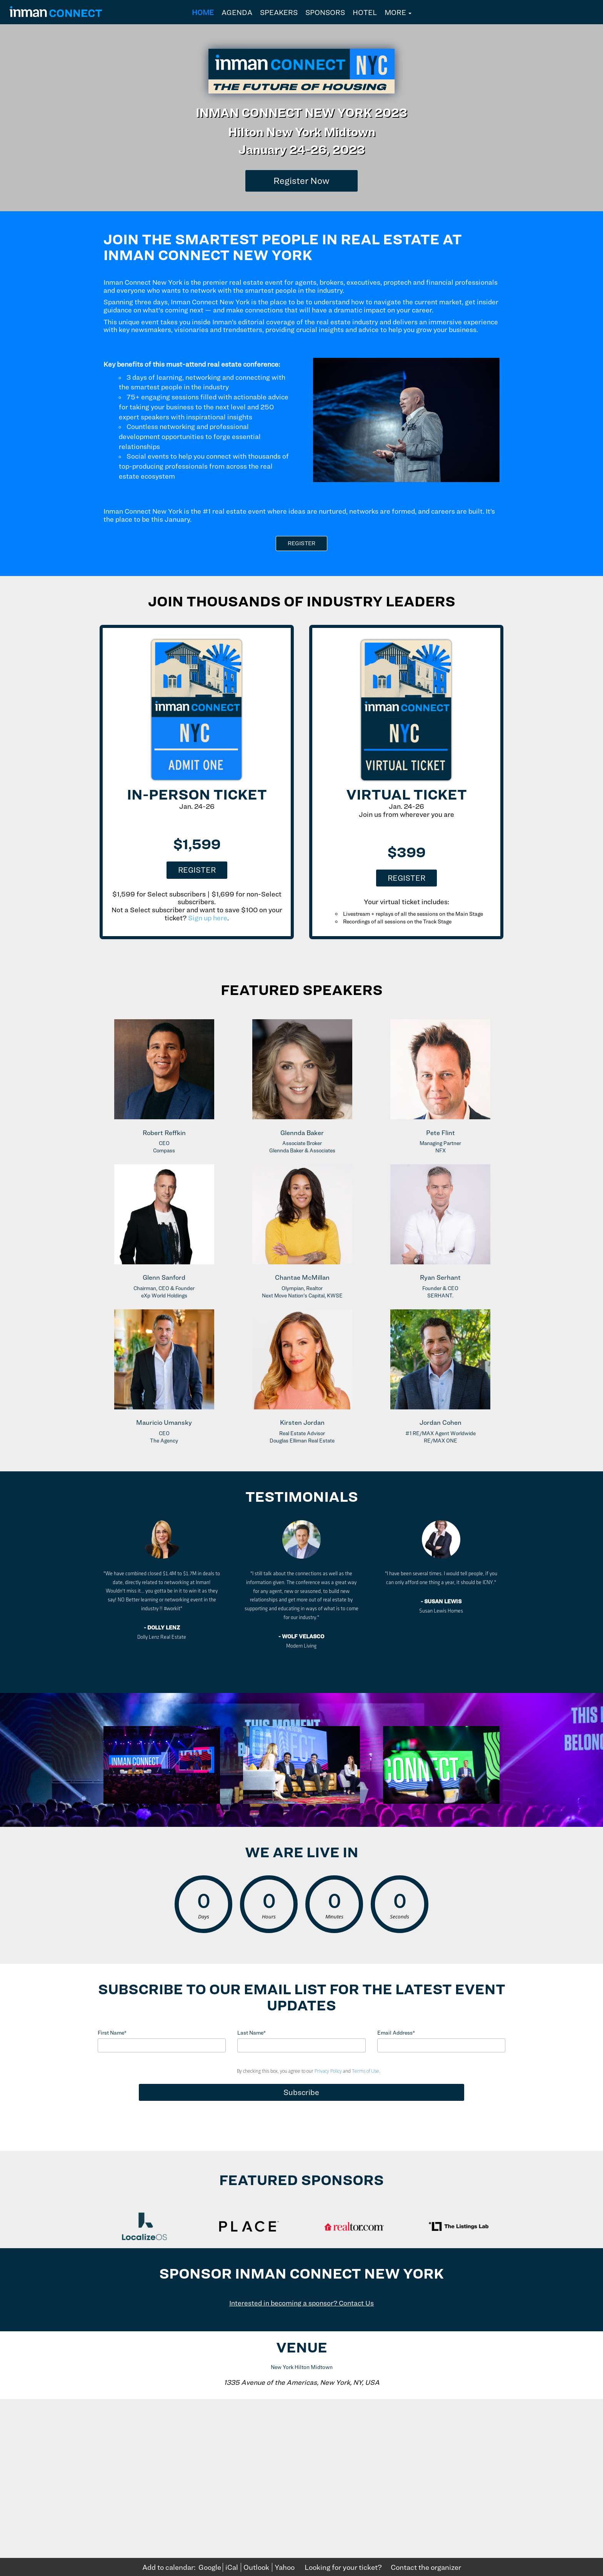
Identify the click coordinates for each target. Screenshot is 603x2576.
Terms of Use (365, 2071)
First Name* (112, 2032)
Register (197, 870)
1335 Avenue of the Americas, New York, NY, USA (302, 2382)
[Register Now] (301, 181)
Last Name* (251, 2032)
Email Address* (396, 2032)
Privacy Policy (328, 2071)
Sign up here (207, 918)
